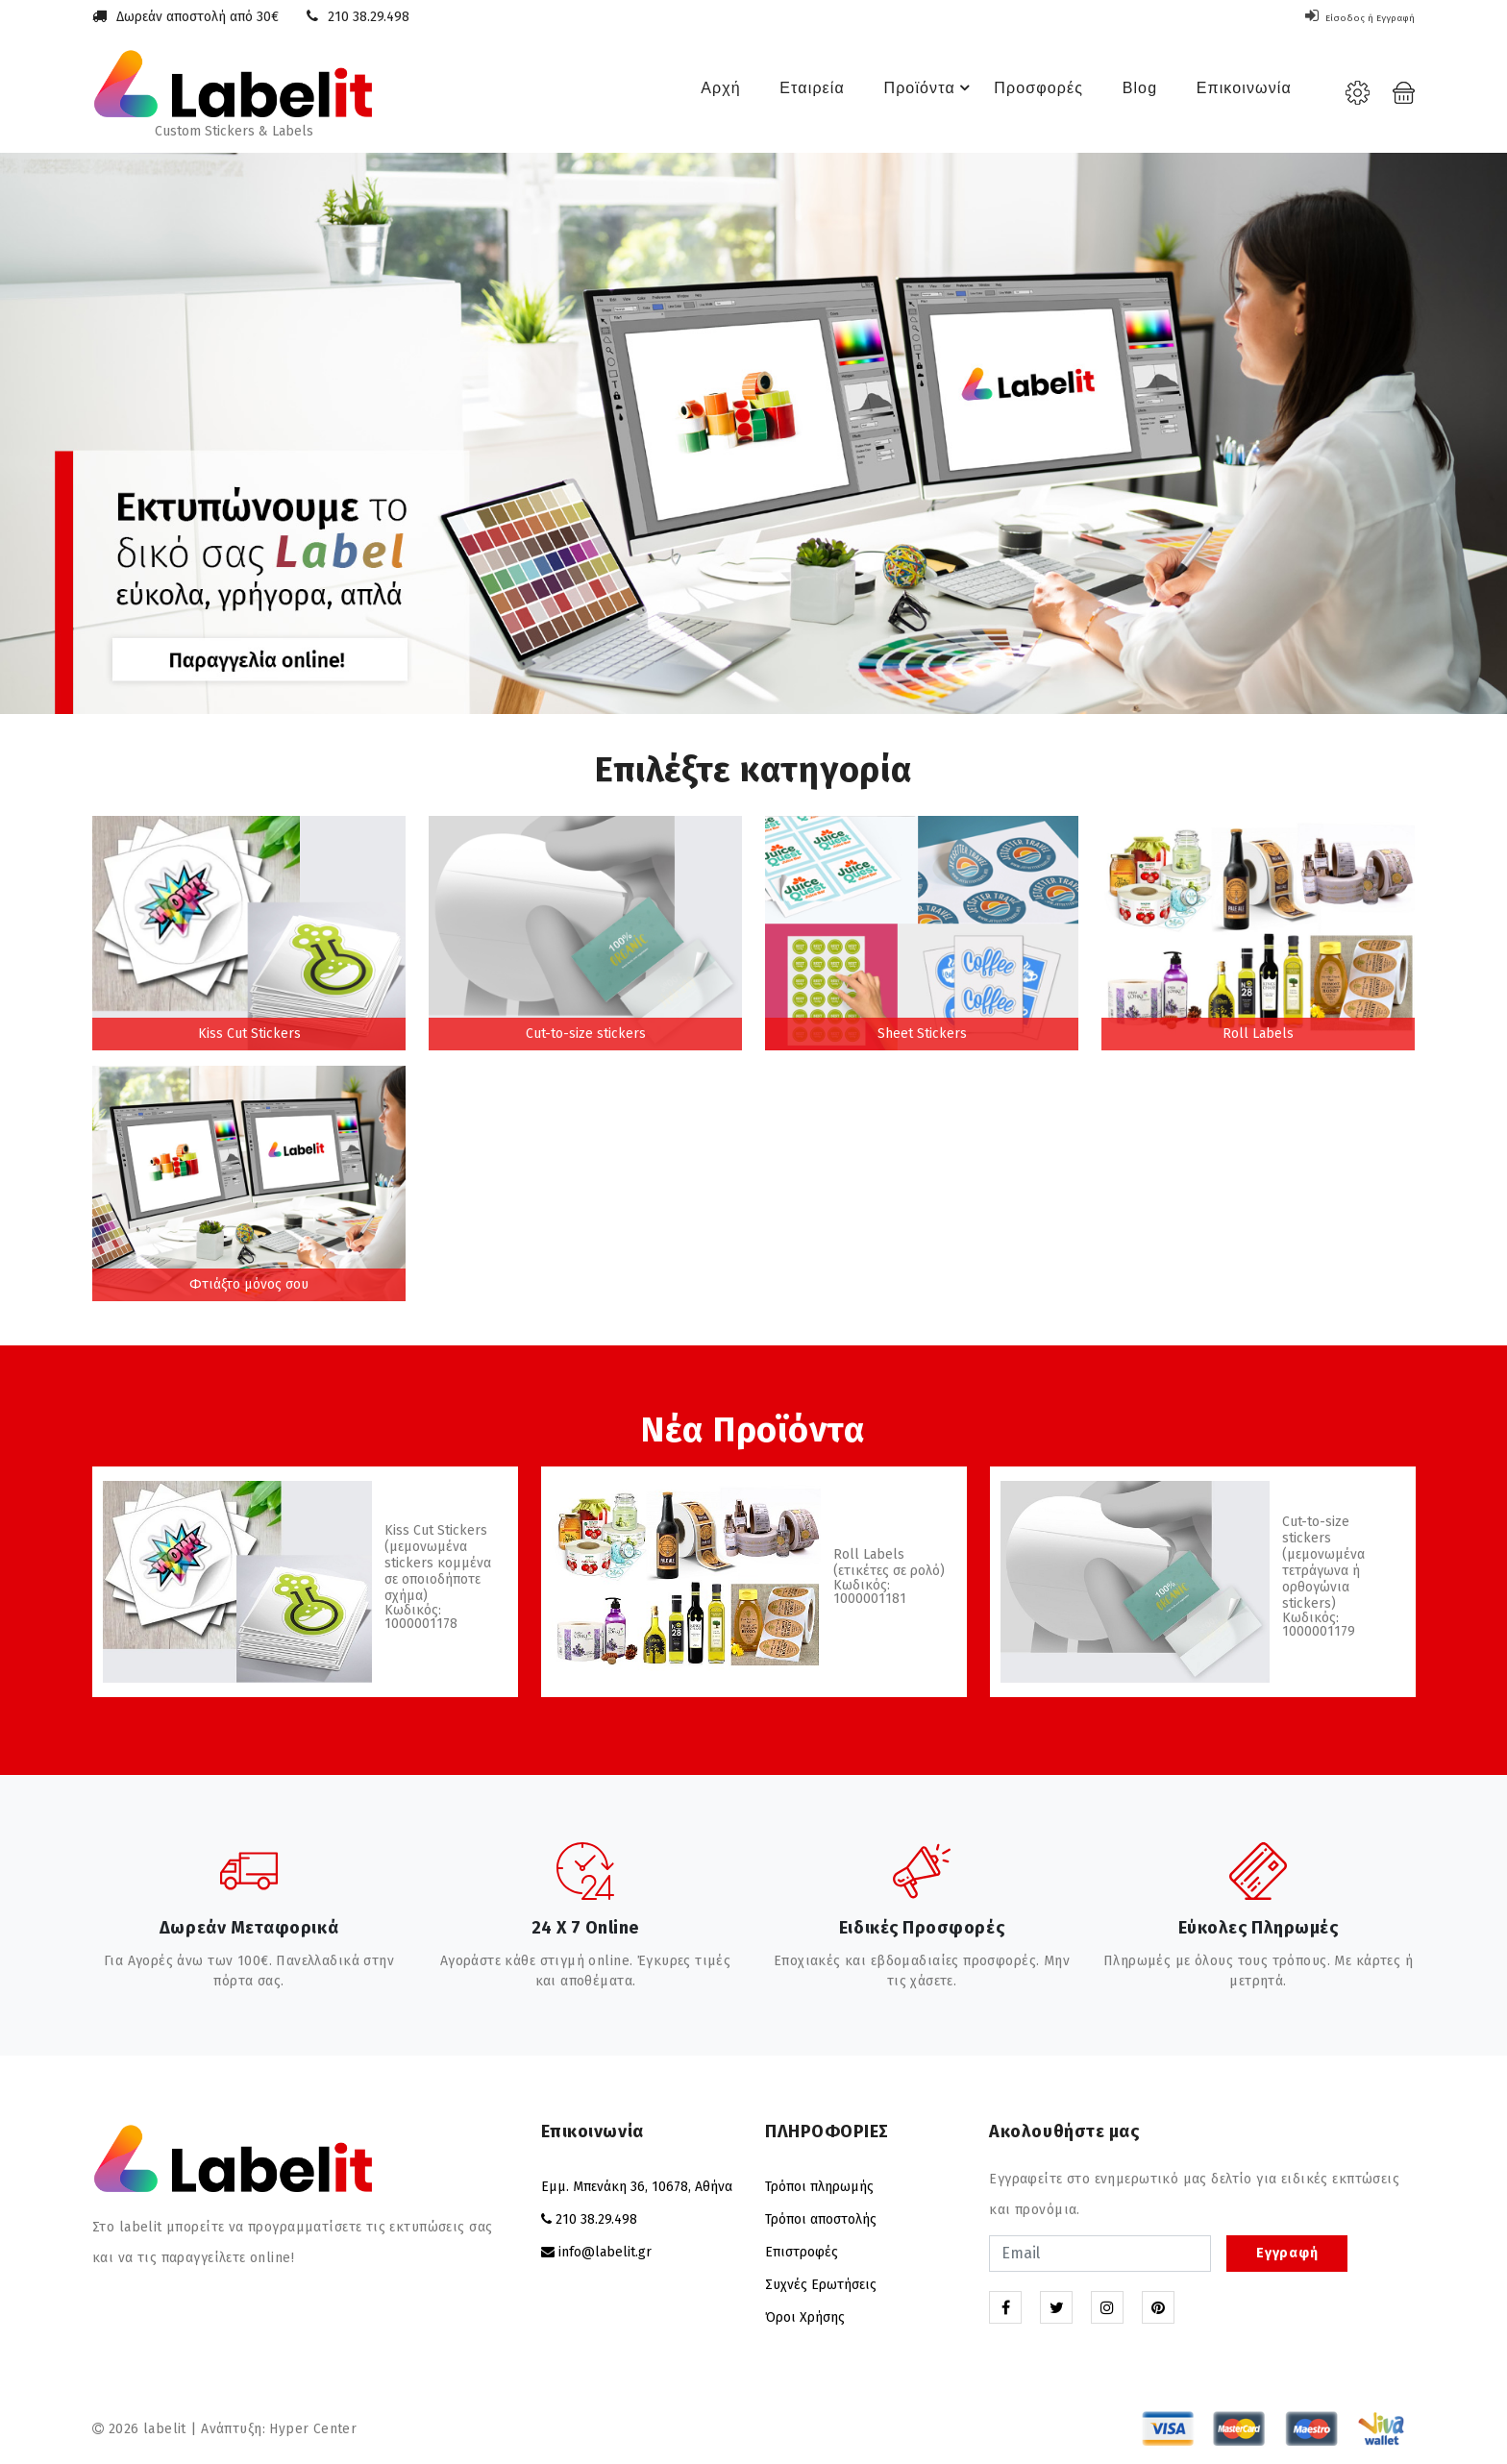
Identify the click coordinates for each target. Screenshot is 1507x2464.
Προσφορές (1021, 93)
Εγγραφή (1287, 2253)
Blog (1126, 93)
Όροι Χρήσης (805, 2317)
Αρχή (685, 93)
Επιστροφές (801, 2252)
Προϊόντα (909, 93)
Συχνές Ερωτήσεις (821, 2285)
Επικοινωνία (1235, 93)
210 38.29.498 (368, 17)
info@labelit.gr (605, 2252)
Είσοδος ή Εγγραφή (1345, 17)
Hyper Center (313, 2429)
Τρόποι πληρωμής (819, 2187)
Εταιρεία (780, 93)
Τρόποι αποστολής (821, 2219)
